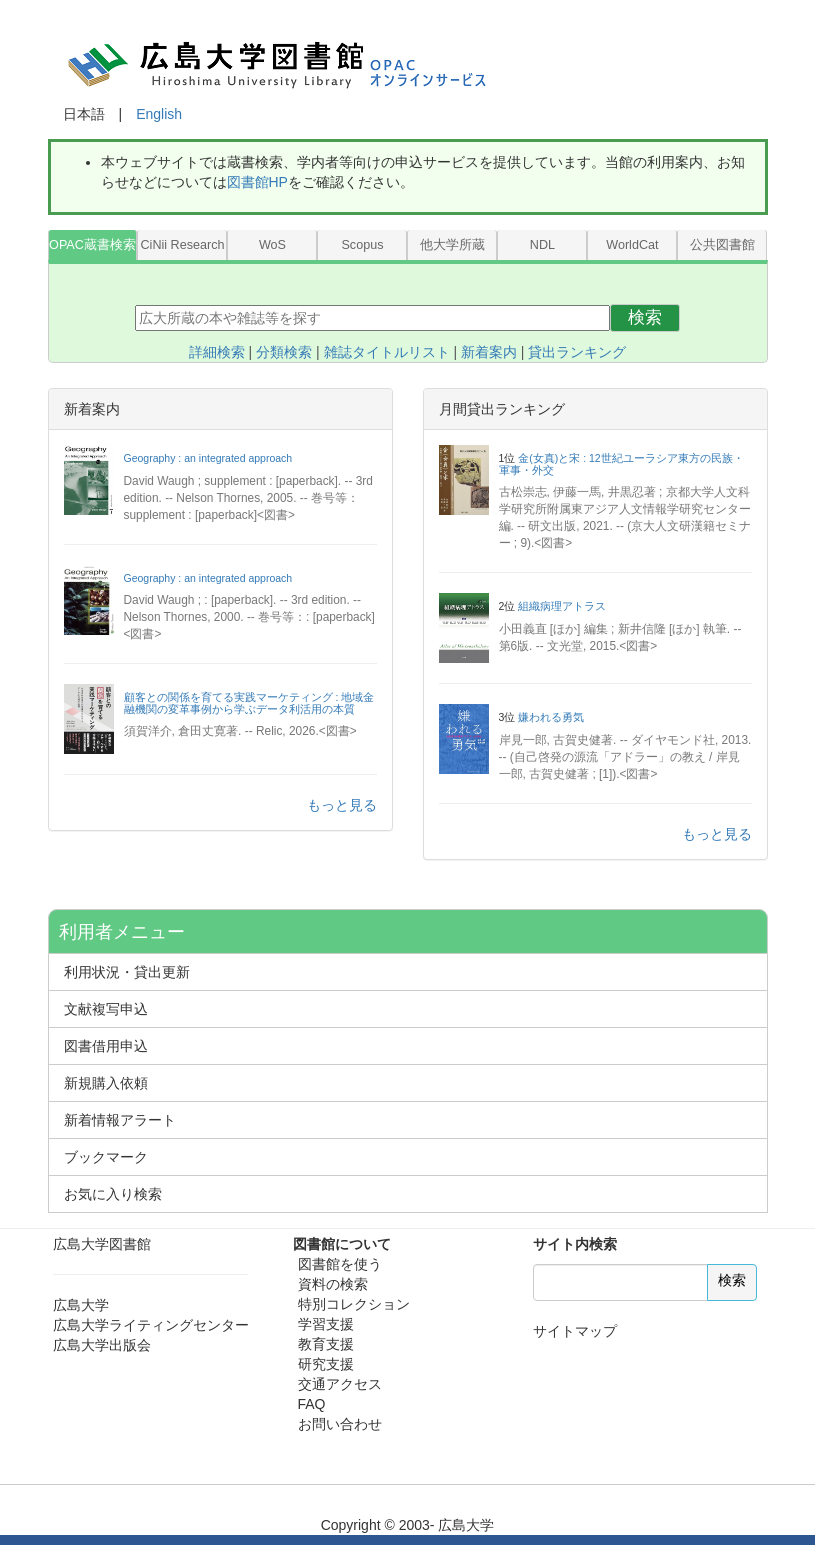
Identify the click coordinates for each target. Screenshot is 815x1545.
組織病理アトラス (562, 606)
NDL (542, 245)
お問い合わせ (340, 1424)
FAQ (312, 1404)
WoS (272, 245)
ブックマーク (106, 1157)
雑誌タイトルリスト (387, 352)
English (159, 114)
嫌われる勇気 (551, 717)
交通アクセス (340, 1384)
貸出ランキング (577, 352)
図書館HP (257, 182)
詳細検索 (217, 352)
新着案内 (489, 352)
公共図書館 (722, 245)
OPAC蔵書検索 (92, 245)
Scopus (362, 245)
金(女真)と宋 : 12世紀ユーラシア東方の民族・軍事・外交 (621, 464)
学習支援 (326, 1324)
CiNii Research (182, 245)
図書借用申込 (106, 1046)
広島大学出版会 (102, 1345)
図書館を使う (340, 1264)
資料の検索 (333, 1284)
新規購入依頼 (106, 1083)
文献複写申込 (106, 1009)
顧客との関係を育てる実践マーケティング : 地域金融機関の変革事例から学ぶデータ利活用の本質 (249, 703)
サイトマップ (575, 1331)
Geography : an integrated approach (208, 458)
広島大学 (81, 1305)
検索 (645, 317)
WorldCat (632, 245)
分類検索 (284, 352)
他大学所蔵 (452, 245)
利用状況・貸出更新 (127, 972)
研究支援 (326, 1364)
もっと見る (342, 805)
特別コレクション (354, 1304)
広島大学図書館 (102, 1244)
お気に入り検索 (113, 1194)
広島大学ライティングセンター (151, 1325)
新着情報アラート (120, 1120)
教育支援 (326, 1344)
